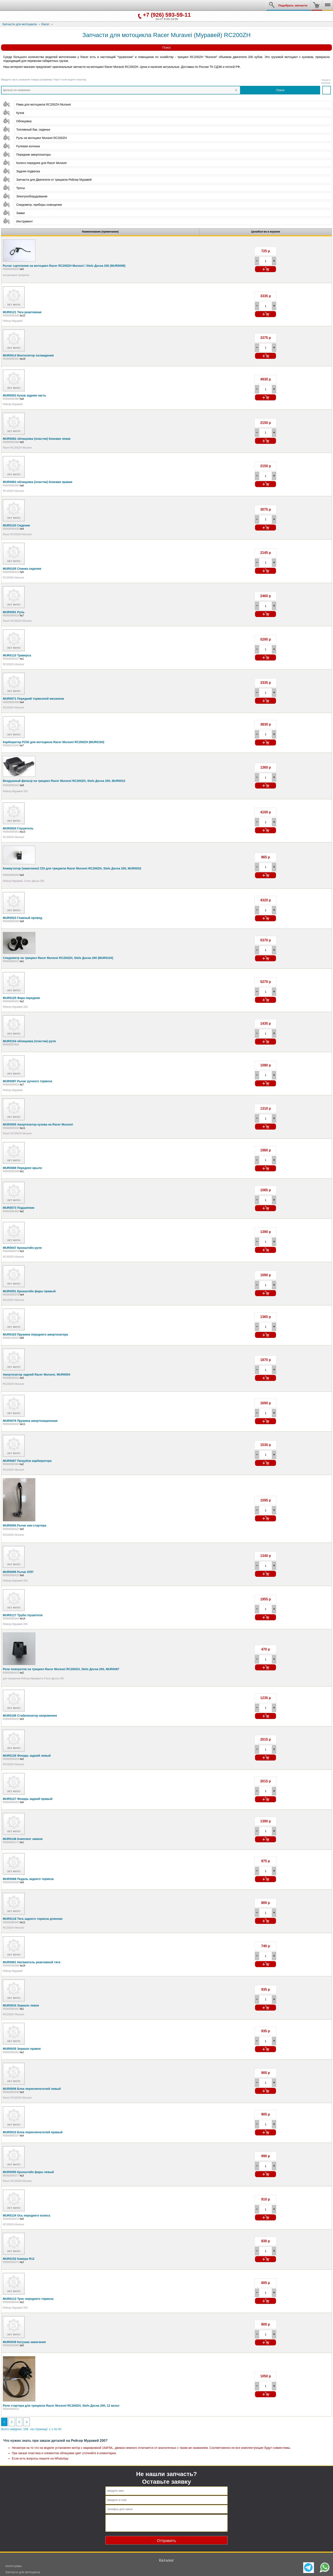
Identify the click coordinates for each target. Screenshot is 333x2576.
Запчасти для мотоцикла (22, 2572)
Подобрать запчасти (293, 5)
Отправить (166, 2541)
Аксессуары (13, 2566)
